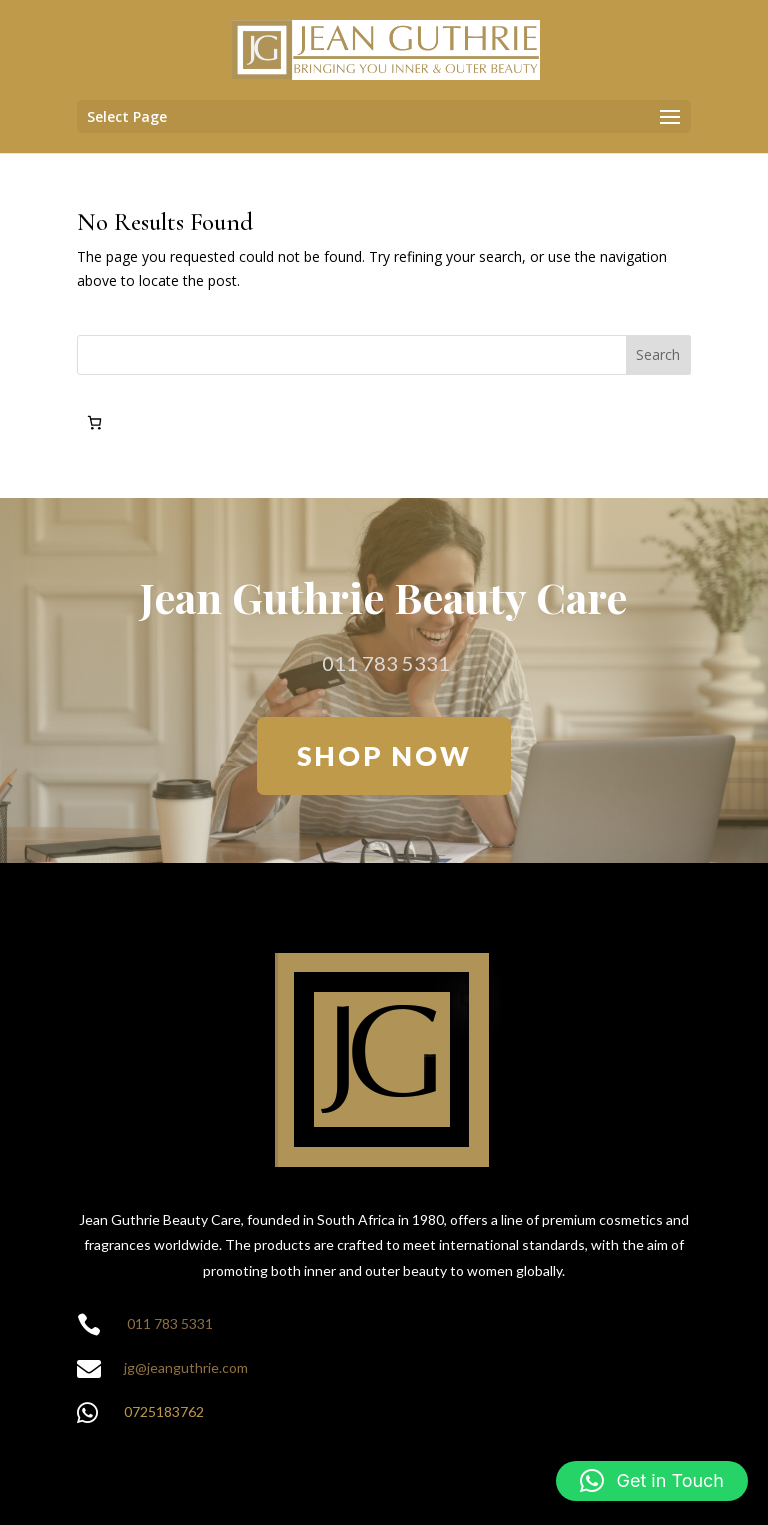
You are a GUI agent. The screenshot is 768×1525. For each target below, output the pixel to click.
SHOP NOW (384, 755)
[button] (652, 1481)
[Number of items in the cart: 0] (94, 422)
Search (658, 354)
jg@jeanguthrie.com (186, 1367)
